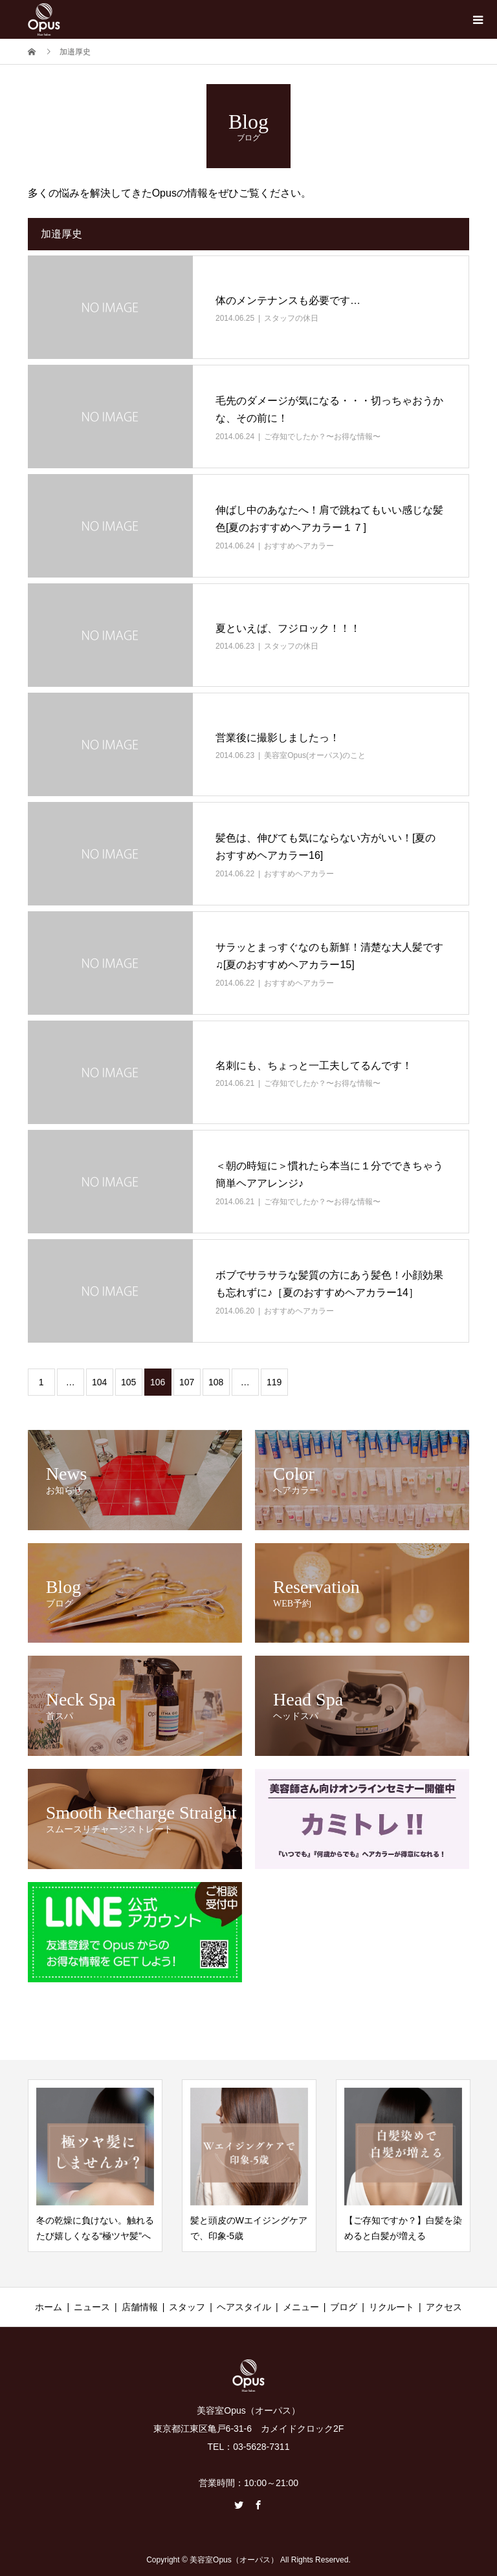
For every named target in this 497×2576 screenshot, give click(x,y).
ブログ (343, 2307)
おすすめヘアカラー (299, 545)
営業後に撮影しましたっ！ (277, 737)
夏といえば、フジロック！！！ (287, 628)
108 (215, 1382)
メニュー (301, 2307)
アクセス (444, 2307)
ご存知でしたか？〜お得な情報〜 (322, 436)
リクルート (391, 2307)
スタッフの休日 (291, 318)
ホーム (48, 2307)
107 (186, 1382)
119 (274, 1382)
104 (99, 1382)
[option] (95, 2166)
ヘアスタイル (244, 2307)
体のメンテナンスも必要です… (287, 300)
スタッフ (187, 2307)
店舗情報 (140, 2307)
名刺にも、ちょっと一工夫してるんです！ (313, 1065)
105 (128, 1382)
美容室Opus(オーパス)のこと (315, 755)
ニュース (92, 2307)
